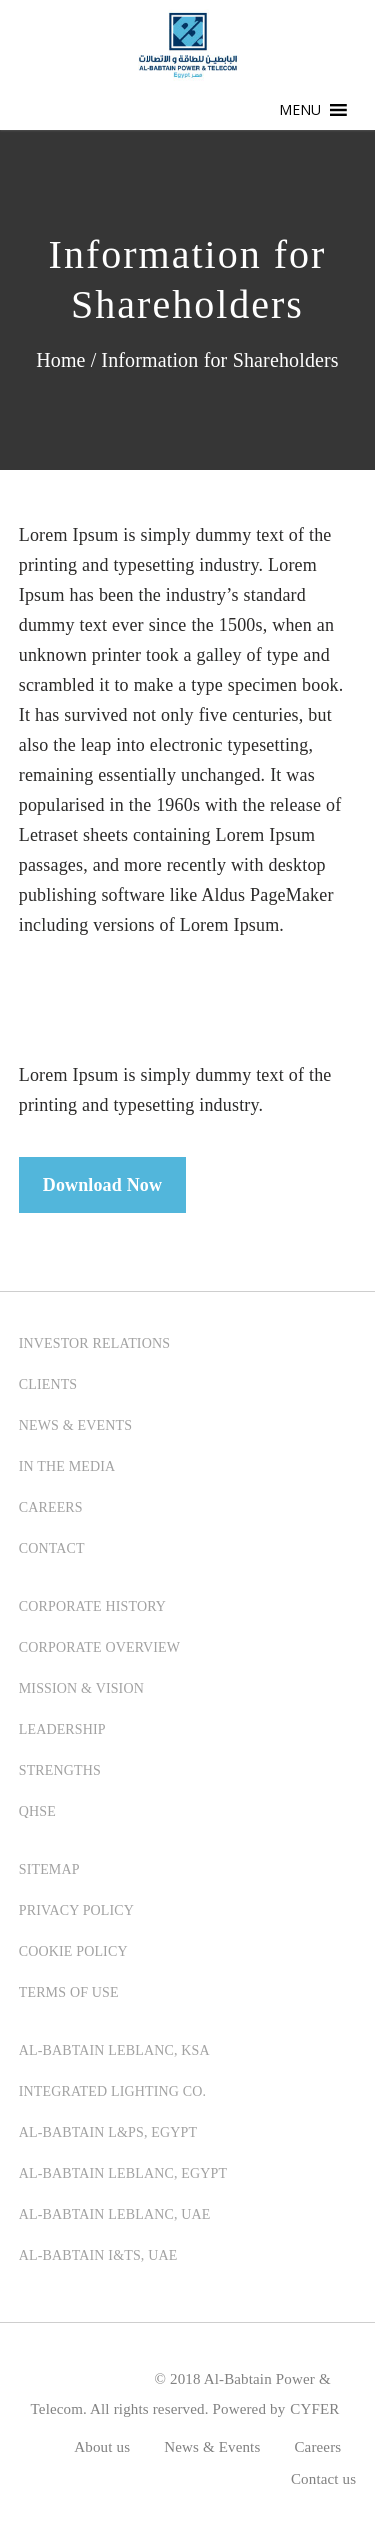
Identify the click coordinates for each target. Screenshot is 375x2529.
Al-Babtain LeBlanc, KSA (114, 2050)
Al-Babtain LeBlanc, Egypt (123, 2173)
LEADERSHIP (62, 1729)
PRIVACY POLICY (76, 1910)
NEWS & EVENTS (75, 1425)
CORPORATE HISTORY (92, 1606)
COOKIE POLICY (73, 1951)
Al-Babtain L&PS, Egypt (108, 2132)
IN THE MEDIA (67, 1466)
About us (102, 2447)
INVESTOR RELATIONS (94, 1343)
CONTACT (52, 1548)
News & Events (212, 2447)
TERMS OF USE (69, 1992)
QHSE (37, 1811)
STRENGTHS (60, 1770)
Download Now (102, 1185)
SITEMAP (49, 1869)
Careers (317, 2447)
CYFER (314, 2409)
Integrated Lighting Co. (112, 2091)
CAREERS (51, 1507)
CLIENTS (48, 1384)
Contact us (323, 2479)
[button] (300, 110)
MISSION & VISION (81, 1688)
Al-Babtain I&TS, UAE (98, 2255)
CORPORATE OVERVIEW (99, 1647)
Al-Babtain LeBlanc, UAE (115, 2214)
